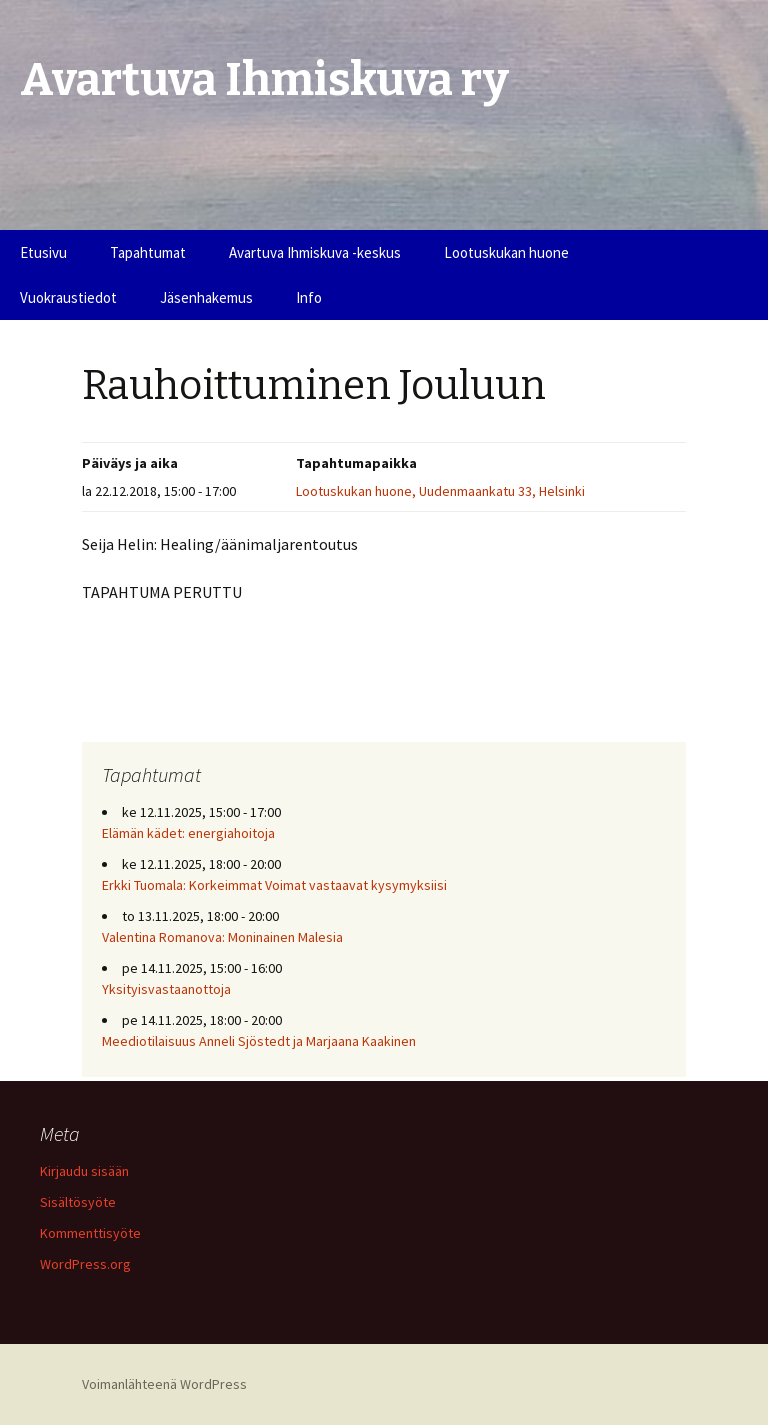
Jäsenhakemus (206, 297)
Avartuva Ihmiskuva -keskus (315, 252)
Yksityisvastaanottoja (166, 989)
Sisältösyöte (78, 1202)
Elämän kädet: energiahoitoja (188, 833)
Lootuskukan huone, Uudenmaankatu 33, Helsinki (440, 491)
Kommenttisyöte (90, 1233)
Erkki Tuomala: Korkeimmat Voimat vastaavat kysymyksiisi (274, 885)
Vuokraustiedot (68, 297)
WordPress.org (85, 1264)
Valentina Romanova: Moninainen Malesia (222, 937)
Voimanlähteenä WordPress (164, 1384)
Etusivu (43, 252)
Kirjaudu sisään (84, 1171)
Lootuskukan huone (506, 252)
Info (309, 297)
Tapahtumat (148, 252)
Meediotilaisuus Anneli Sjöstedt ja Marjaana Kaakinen (259, 1041)
